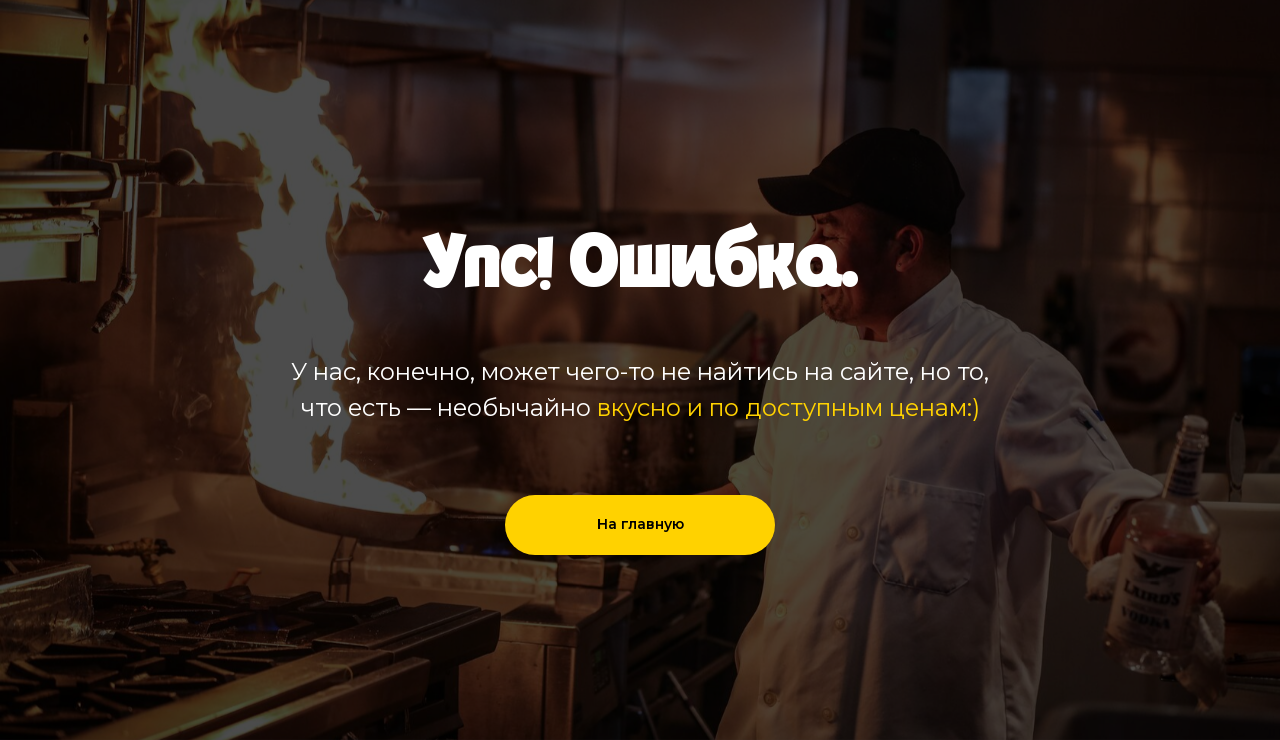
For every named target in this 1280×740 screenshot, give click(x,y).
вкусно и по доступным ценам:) (788, 407)
